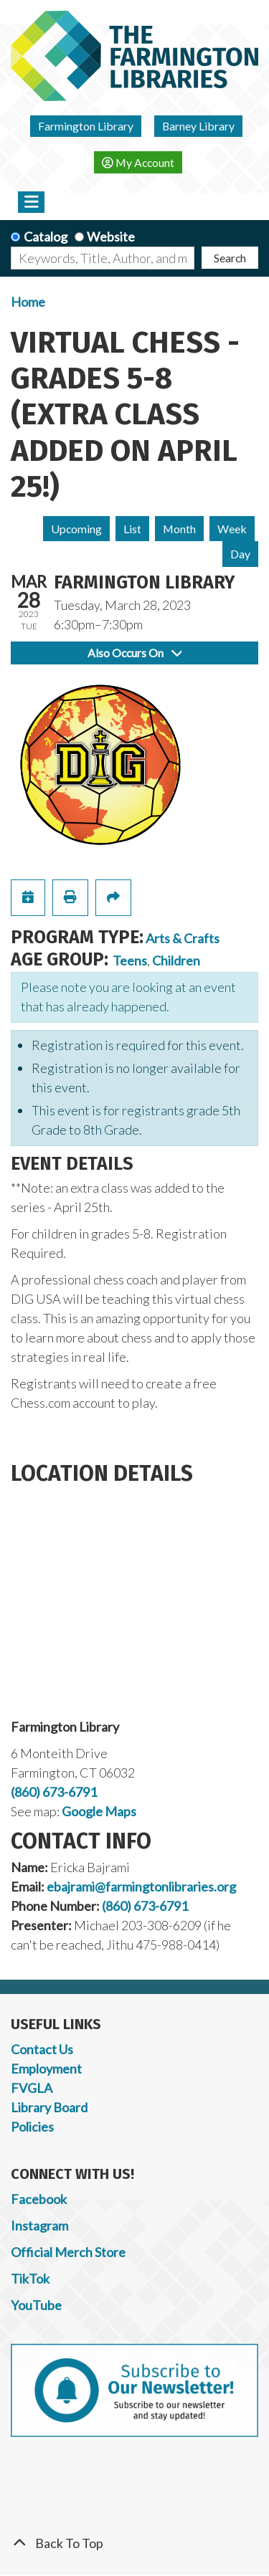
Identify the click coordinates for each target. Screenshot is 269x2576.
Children (176, 960)
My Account (138, 162)
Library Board (49, 2107)
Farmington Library (85, 126)
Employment (46, 2068)
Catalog (45, 236)
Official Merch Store (68, 2252)
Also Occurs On (134, 652)
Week (232, 528)
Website (111, 236)
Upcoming (76, 528)
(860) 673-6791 (54, 1792)
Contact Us (42, 2049)
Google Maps (99, 1811)
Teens (130, 960)
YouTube (36, 2305)
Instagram (39, 2225)
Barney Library (198, 126)
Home (28, 302)
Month (179, 528)
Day (240, 553)
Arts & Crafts (183, 938)
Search (230, 257)
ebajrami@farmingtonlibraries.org (141, 1886)
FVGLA (31, 2088)
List (132, 528)
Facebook (39, 2199)
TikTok (30, 2278)
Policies (32, 2126)
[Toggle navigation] (31, 202)
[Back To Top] (134, 2543)
